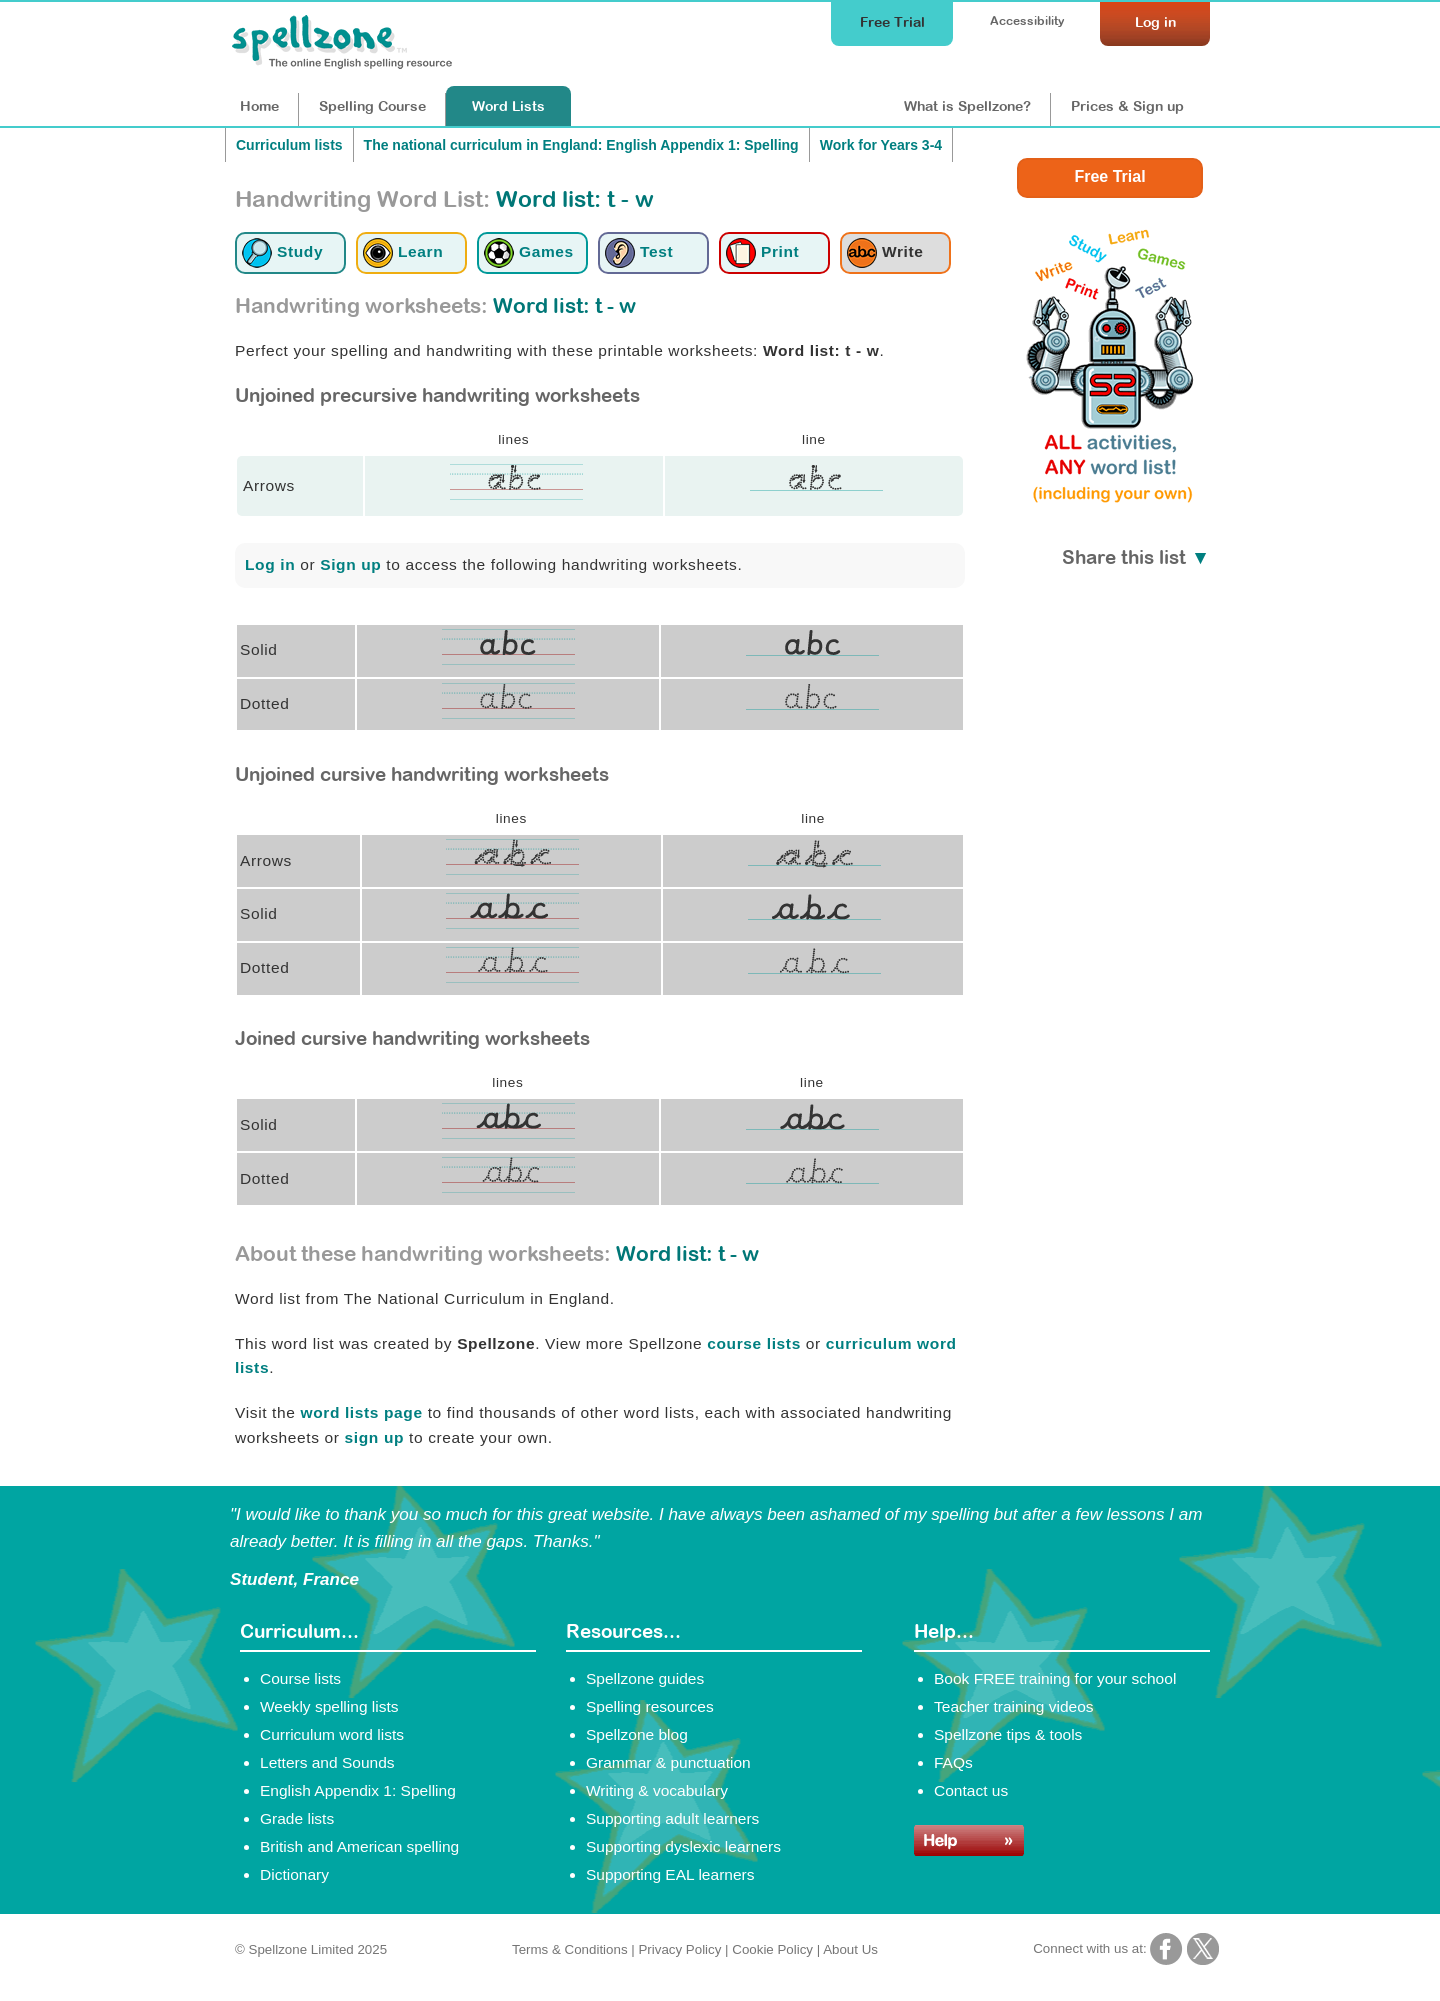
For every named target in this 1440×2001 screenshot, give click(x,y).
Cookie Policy (772, 1949)
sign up (375, 1437)
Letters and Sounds (327, 1762)
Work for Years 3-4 (881, 145)
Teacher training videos (1014, 1706)
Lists (508, 106)
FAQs (953, 1762)
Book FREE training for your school (1055, 1678)
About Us (850, 1949)
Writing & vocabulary (657, 1790)
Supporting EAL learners (670, 1874)
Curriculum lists (289, 145)
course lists (754, 1343)
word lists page (361, 1412)
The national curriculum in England (581, 145)
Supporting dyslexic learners (683, 1846)
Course (372, 106)
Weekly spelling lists (329, 1706)
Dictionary (294, 1874)
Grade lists (297, 1818)
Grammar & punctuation (668, 1762)
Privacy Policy (679, 1949)
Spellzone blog (637, 1734)
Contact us (971, 1790)
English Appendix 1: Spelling (358, 1790)
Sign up (350, 564)
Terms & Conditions (570, 1949)
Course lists (300, 1678)
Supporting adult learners (672, 1818)
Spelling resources (650, 1706)
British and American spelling (359, 1846)
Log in (270, 564)
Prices (1127, 106)
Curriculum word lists (332, 1734)
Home (259, 106)
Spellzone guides (645, 1678)
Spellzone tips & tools (1008, 1734)
